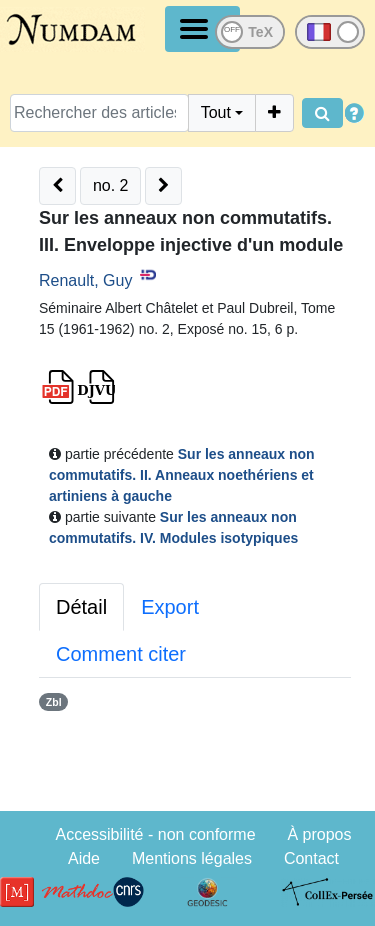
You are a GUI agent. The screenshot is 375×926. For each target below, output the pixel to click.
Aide (84, 858)
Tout (216, 112)
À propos (319, 834)
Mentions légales (192, 858)
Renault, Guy (85, 280)
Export (170, 607)
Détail (81, 607)
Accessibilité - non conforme (155, 834)
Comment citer (121, 654)
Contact (311, 858)
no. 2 (111, 185)
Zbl (54, 702)
